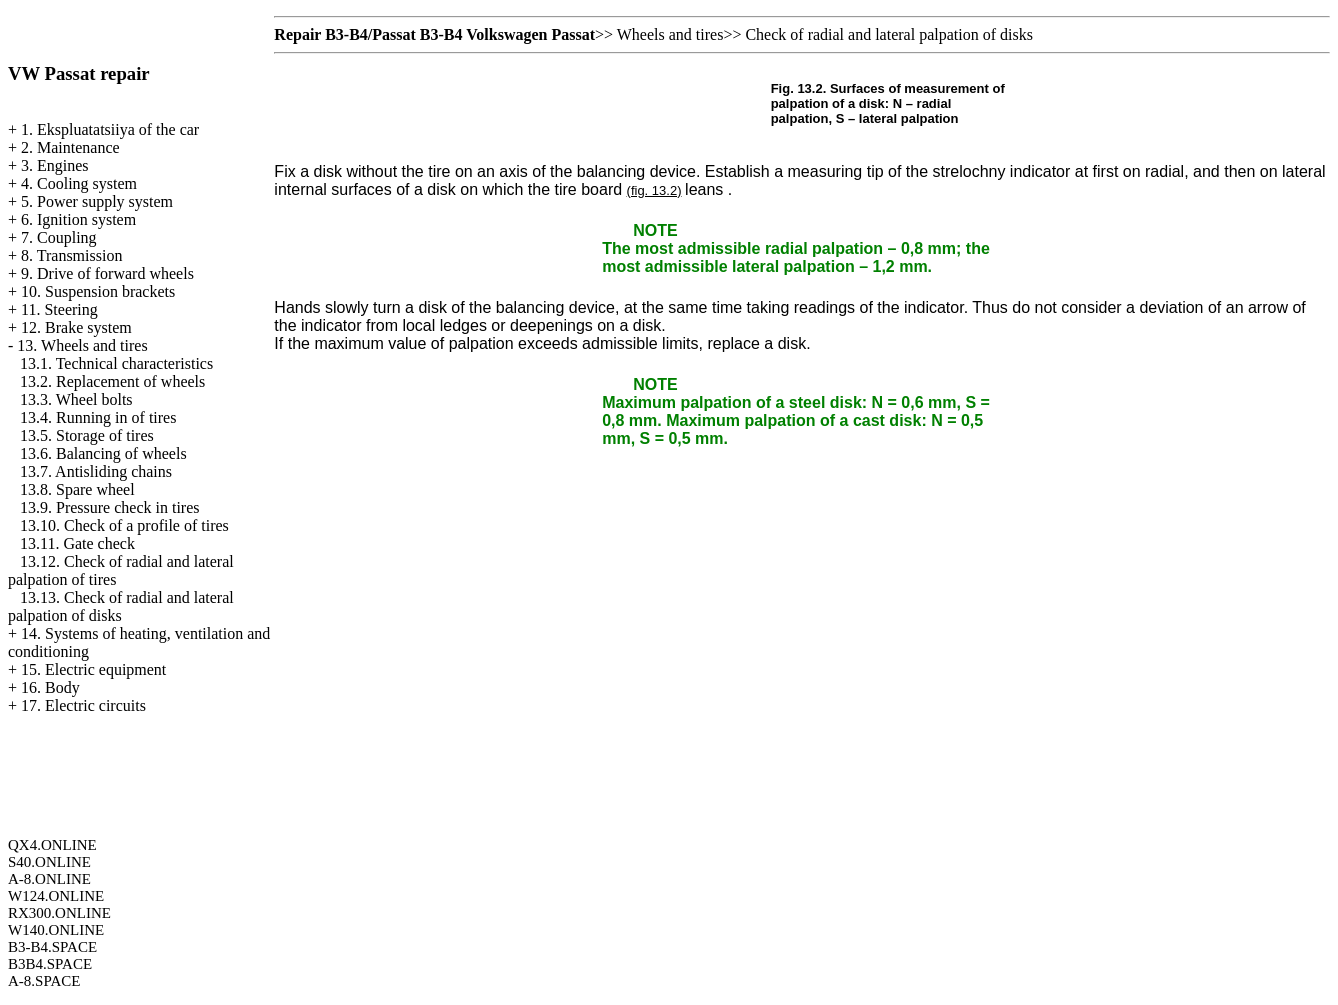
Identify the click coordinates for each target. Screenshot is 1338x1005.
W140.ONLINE (56, 930)
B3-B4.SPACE (52, 947)
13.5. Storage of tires (87, 435)
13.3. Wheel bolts (76, 399)
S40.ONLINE (49, 862)
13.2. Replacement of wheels (112, 381)
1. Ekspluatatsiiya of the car (110, 129)
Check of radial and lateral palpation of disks (888, 34)
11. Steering (59, 309)
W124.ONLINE (56, 896)
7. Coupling (59, 237)
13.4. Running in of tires (98, 417)
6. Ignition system (78, 219)
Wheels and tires (670, 34)
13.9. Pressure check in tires (110, 507)
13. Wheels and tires (82, 345)
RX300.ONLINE (59, 913)
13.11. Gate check (77, 543)
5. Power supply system (97, 201)
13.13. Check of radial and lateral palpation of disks (121, 606)
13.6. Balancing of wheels (103, 453)
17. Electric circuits (83, 705)
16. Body (50, 687)
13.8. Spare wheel (77, 489)
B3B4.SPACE (50, 964)
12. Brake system (76, 327)
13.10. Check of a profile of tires (124, 525)
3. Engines (55, 165)
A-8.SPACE (44, 981)
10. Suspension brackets (98, 291)
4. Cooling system (79, 183)
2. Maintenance (70, 147)
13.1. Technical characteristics (116, 363)
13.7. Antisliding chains (96, 471)
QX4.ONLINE (52, 845)
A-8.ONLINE (49, 879)
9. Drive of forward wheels (107, 273)
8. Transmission (71, 255)
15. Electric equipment (93, 669)
